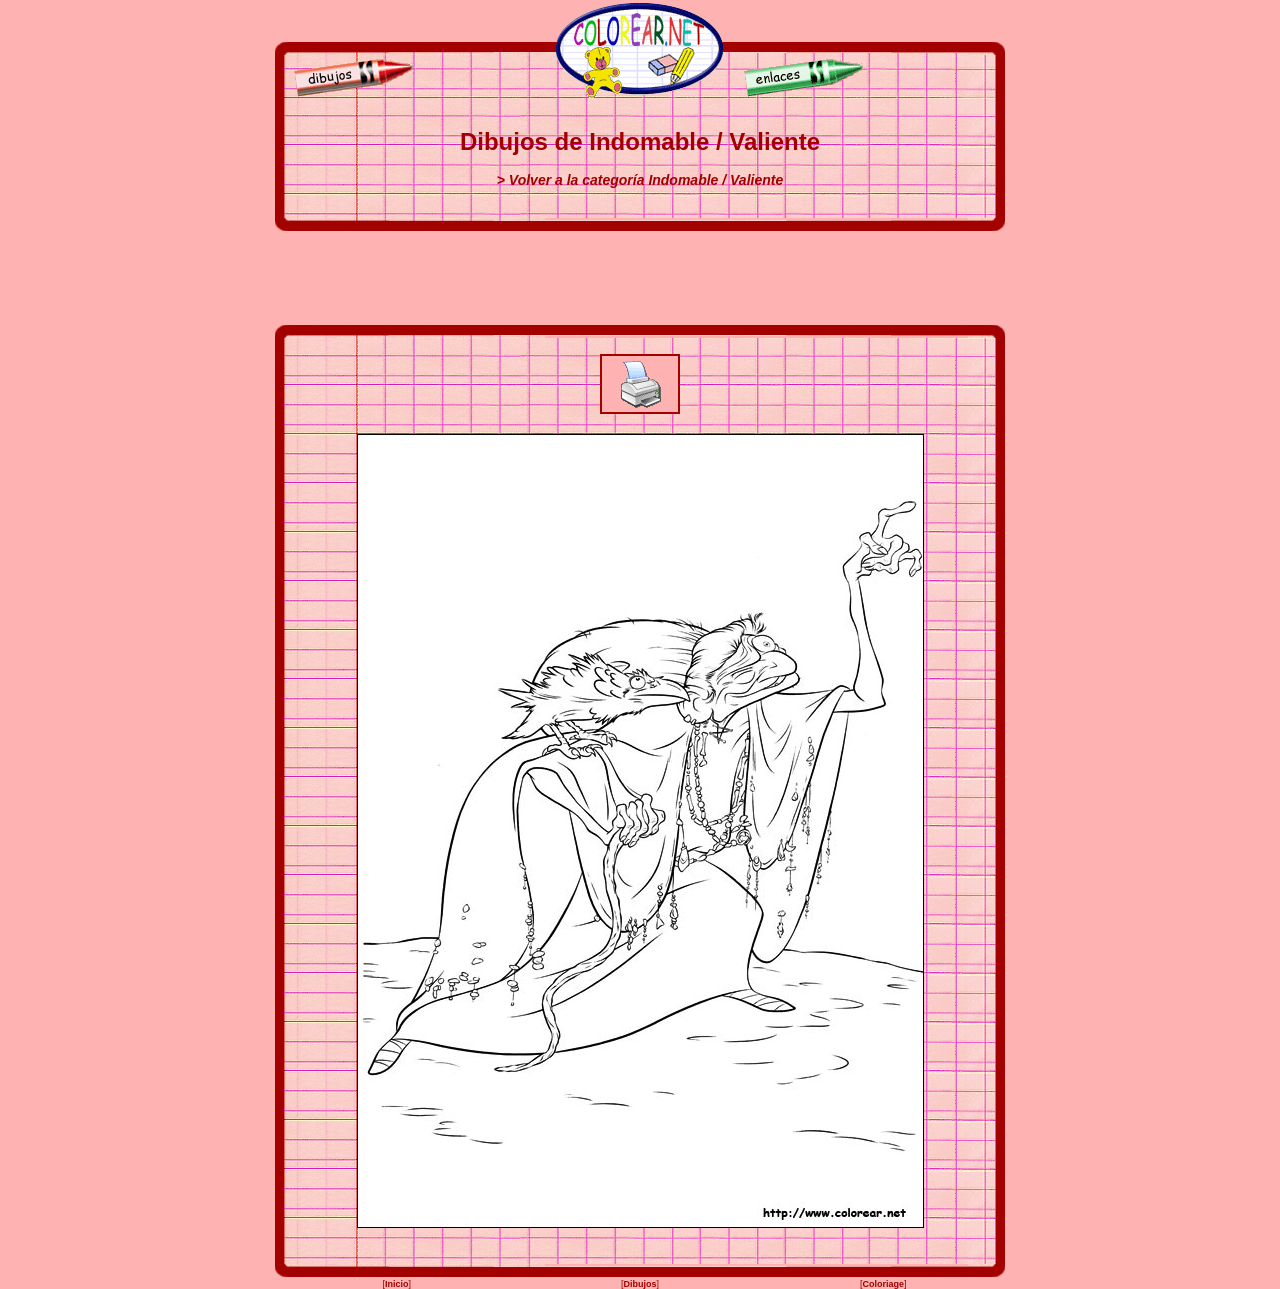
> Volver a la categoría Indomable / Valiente (640, 180)
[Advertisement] (640, 278)
